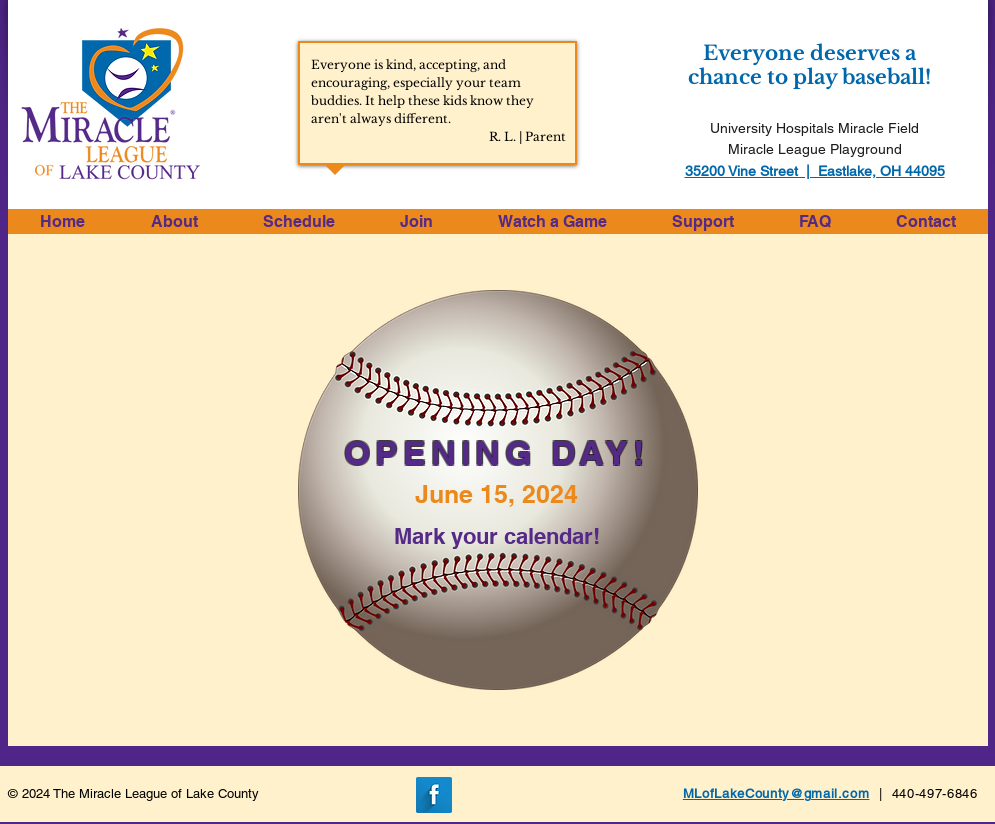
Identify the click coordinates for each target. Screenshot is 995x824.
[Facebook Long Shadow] (434, 795)
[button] (174, 221)
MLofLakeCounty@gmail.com (776, 793)
